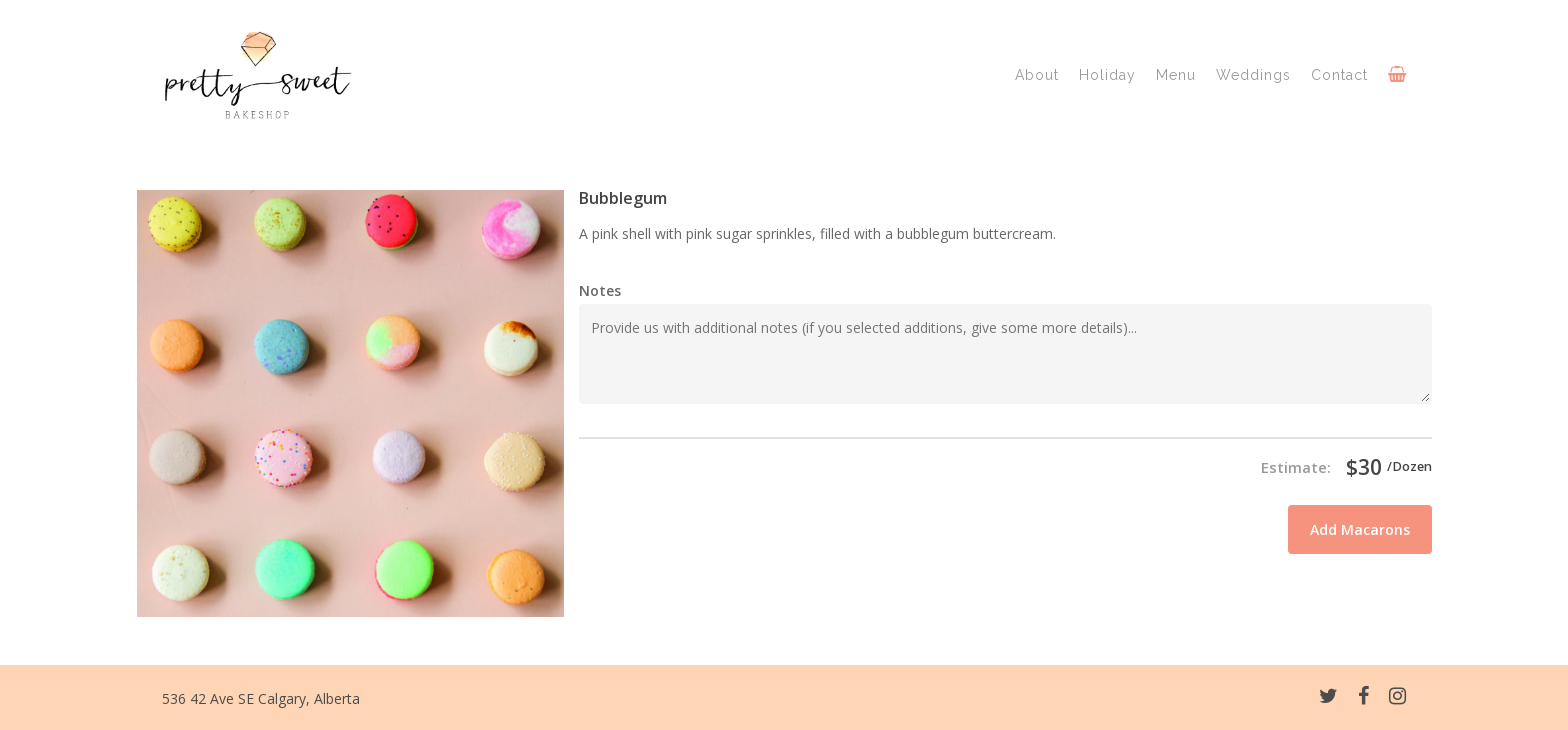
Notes (600, 290)
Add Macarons (1360, 529)
